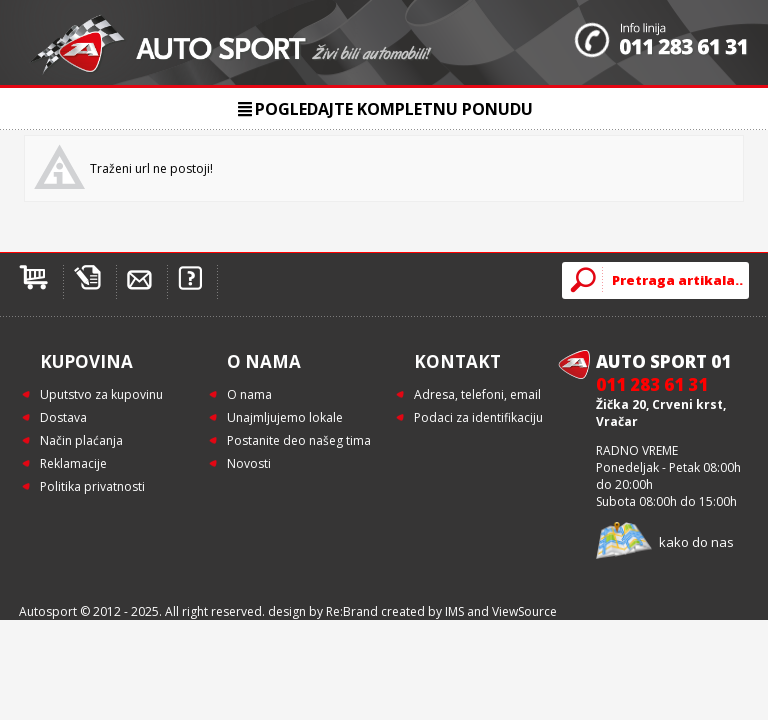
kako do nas (696, 542)
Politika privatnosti (92, 486)
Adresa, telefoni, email (477, 394)
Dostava (63, 417)
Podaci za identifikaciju (478, 417)
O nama (249, 394)
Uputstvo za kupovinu (101, 394)
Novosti (249, 463)
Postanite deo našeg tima (299, 440)
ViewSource (524, 611)
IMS (454, 611)
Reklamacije (73, 463)
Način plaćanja (81, 440)
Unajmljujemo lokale (285, 417)
